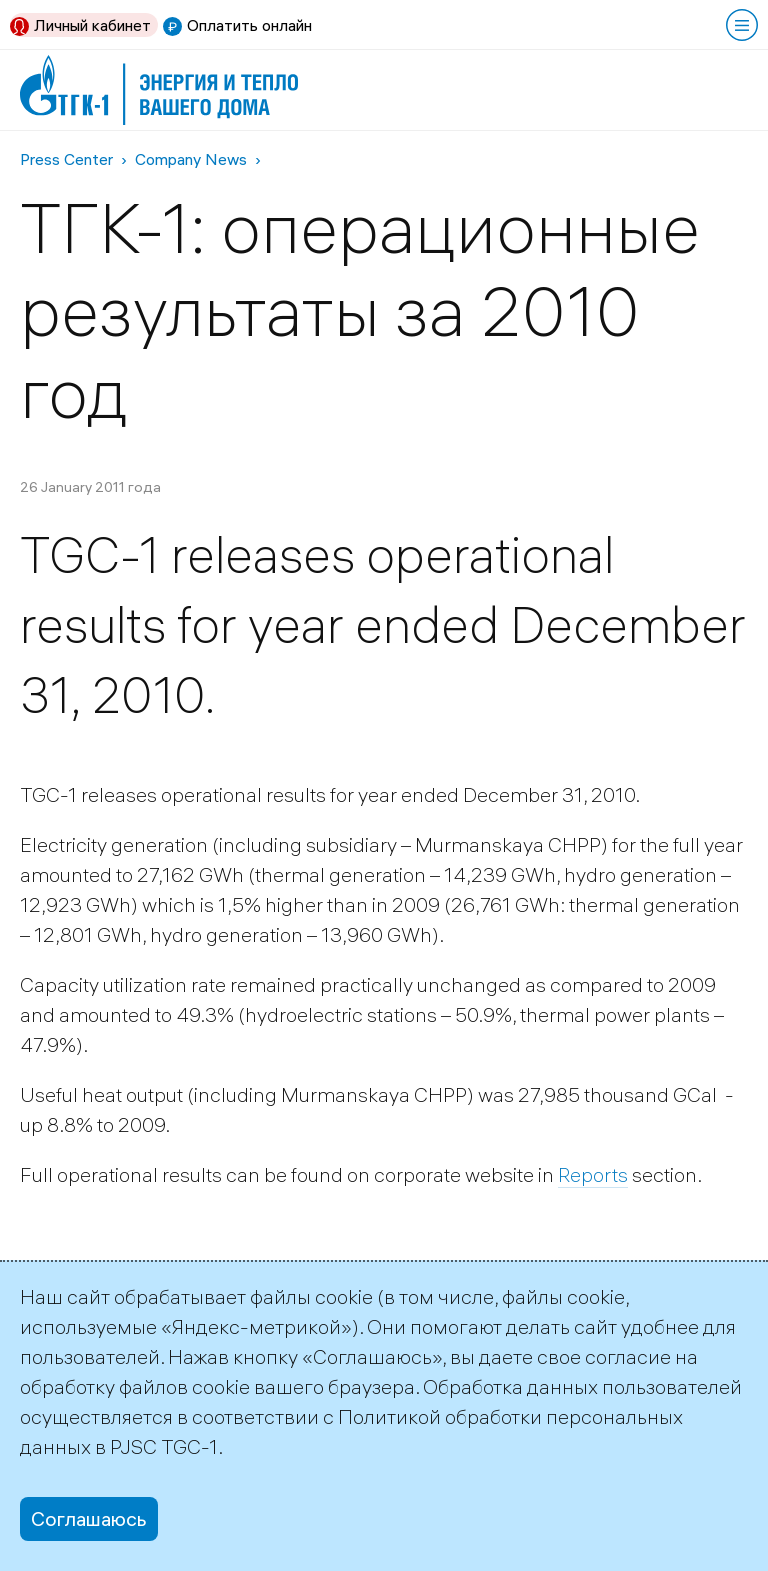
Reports (593, 1174)
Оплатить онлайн (249, 25)
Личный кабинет (92, 25)
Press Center (66, 159)
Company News (191, 159)
